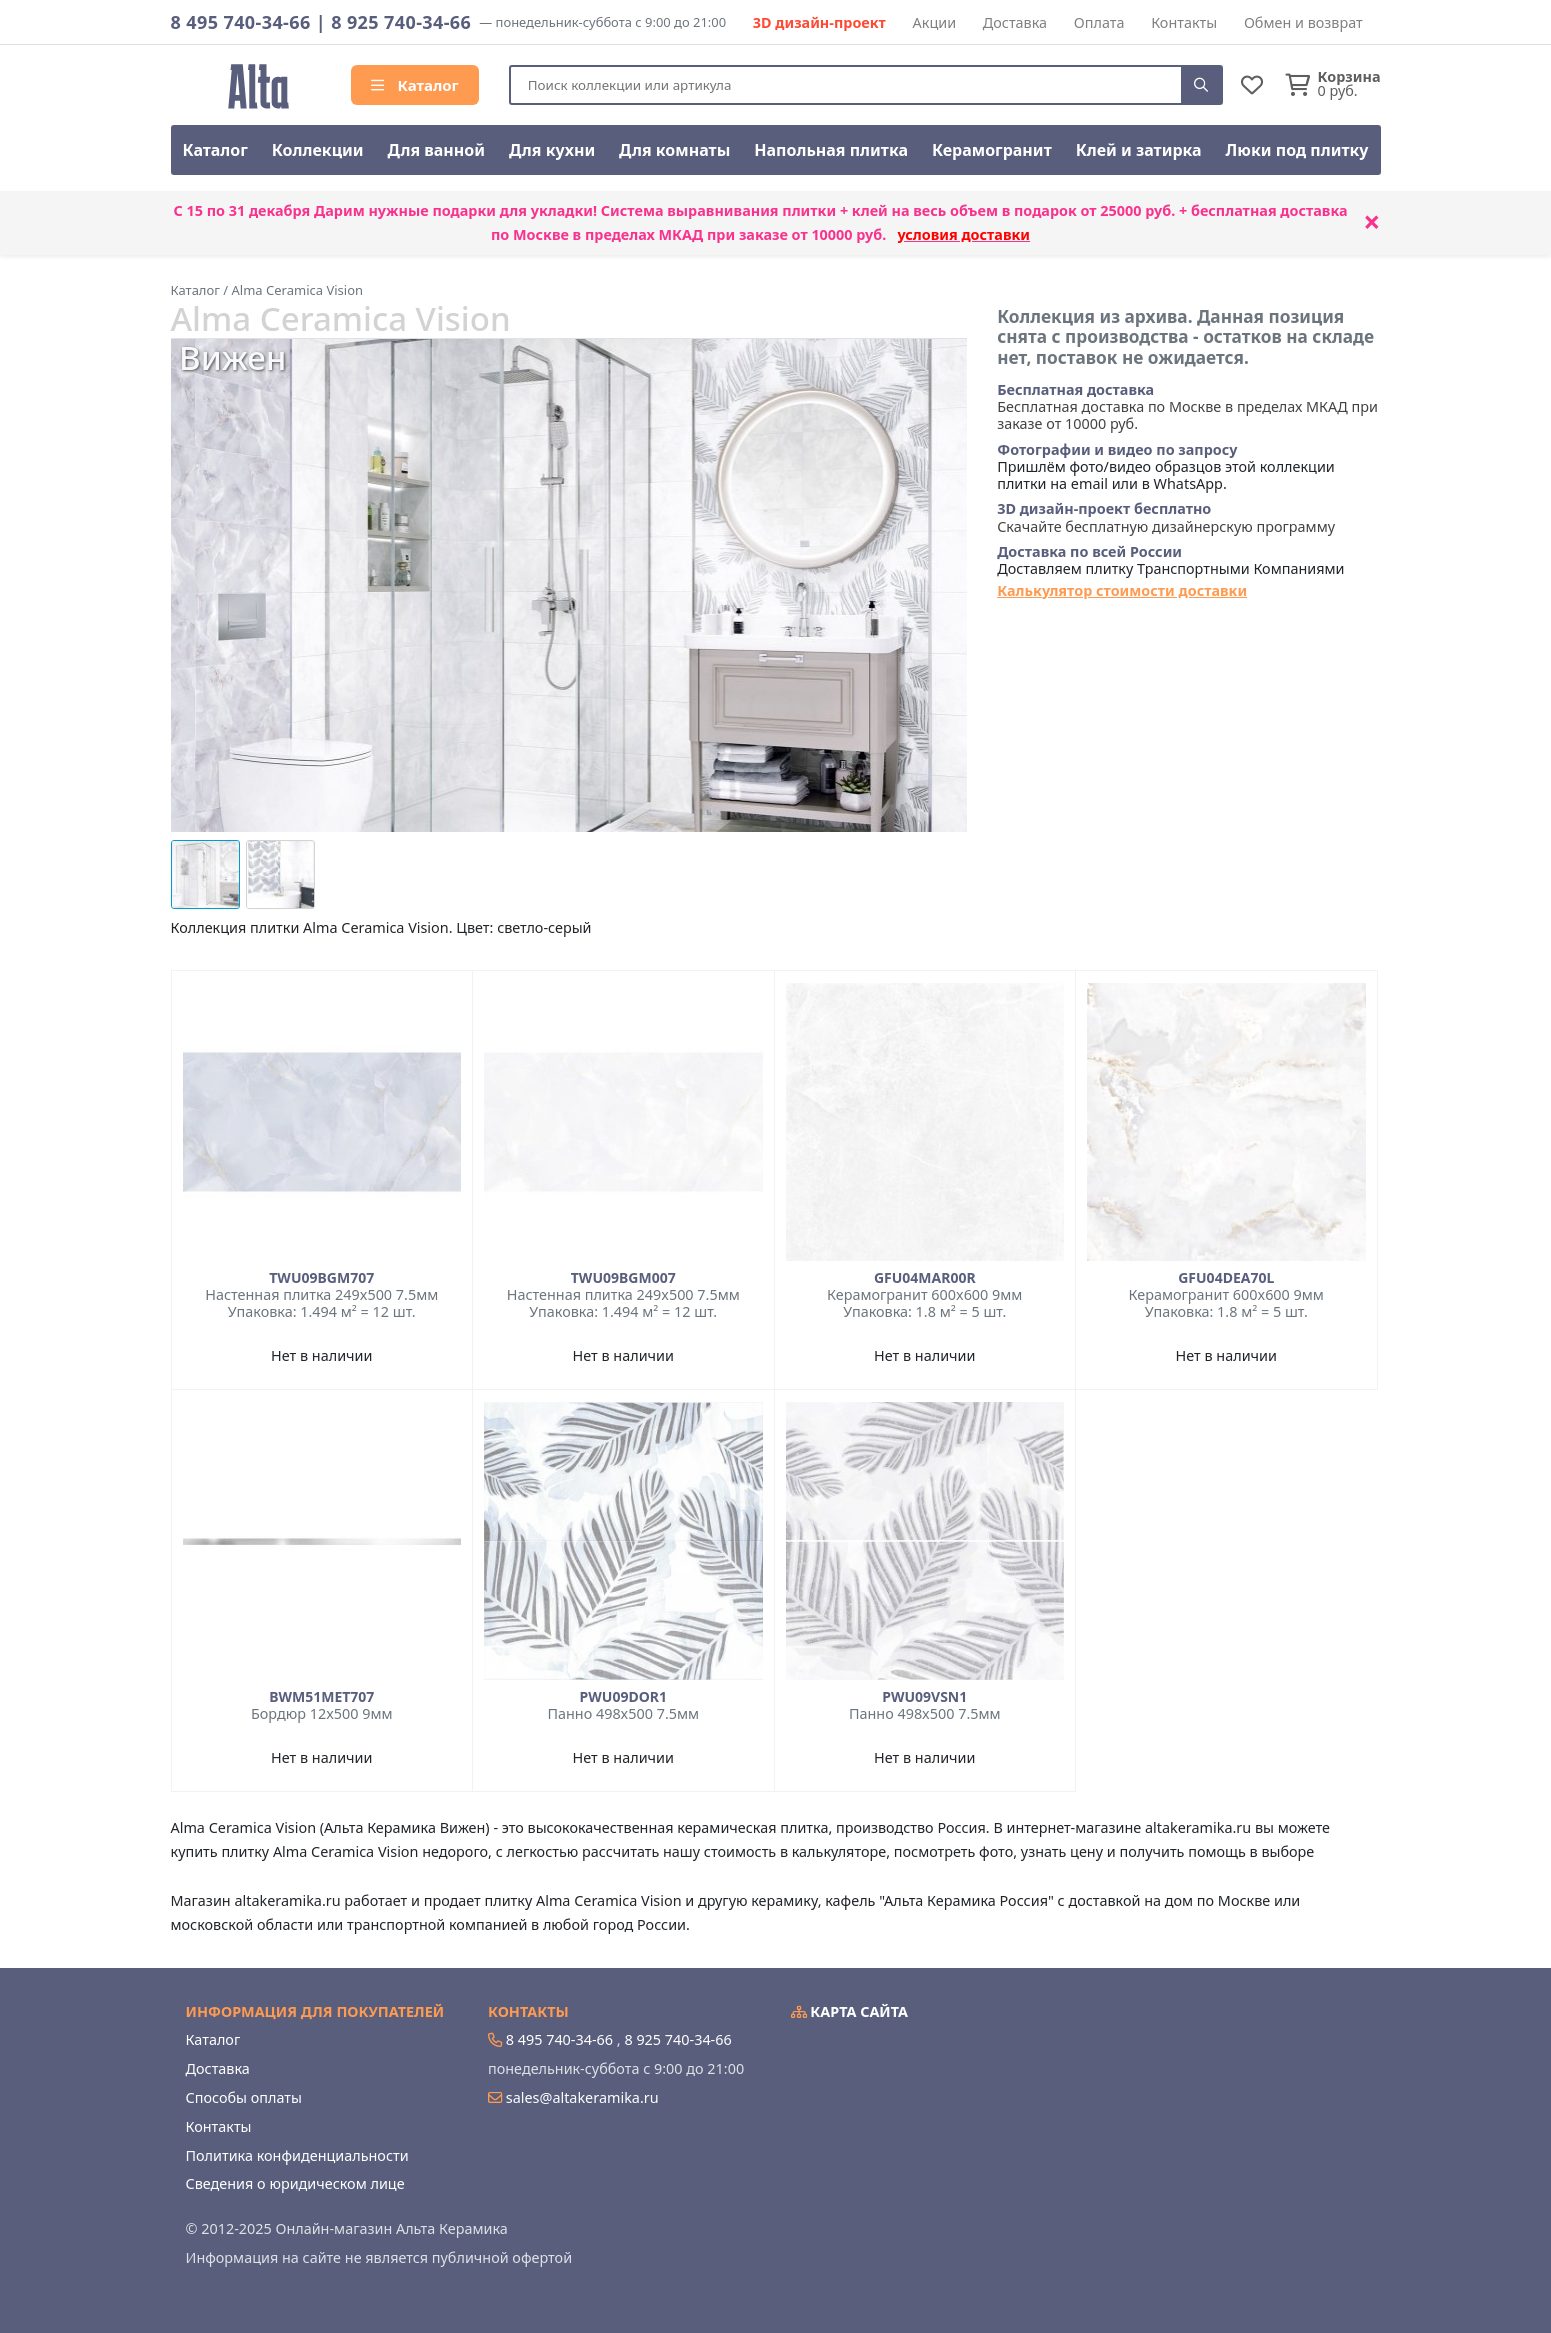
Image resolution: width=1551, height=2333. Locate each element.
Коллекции (318, 150)
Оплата (1099, 22)
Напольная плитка (831, 150)
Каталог (415, 85)
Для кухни (552, 150)
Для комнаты (674, 150)
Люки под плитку (1297, 150)
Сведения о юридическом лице (295, 2183)
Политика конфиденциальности (297, 2155)
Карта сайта (850, 2011)
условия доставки (963, 234)
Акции (935, 22)
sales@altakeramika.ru (582, 2097)
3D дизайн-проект (819, 22)
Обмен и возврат (1303, 22)
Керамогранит (992, 150)
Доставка (1015, 22)
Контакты (1184, 22)
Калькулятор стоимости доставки (1122, 590)
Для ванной (437, 150)
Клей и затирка (1139, 150)
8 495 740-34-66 (241, 22)
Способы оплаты (244, 2097)
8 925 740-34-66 (401, 22)
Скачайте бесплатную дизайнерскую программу (1166, 517)
